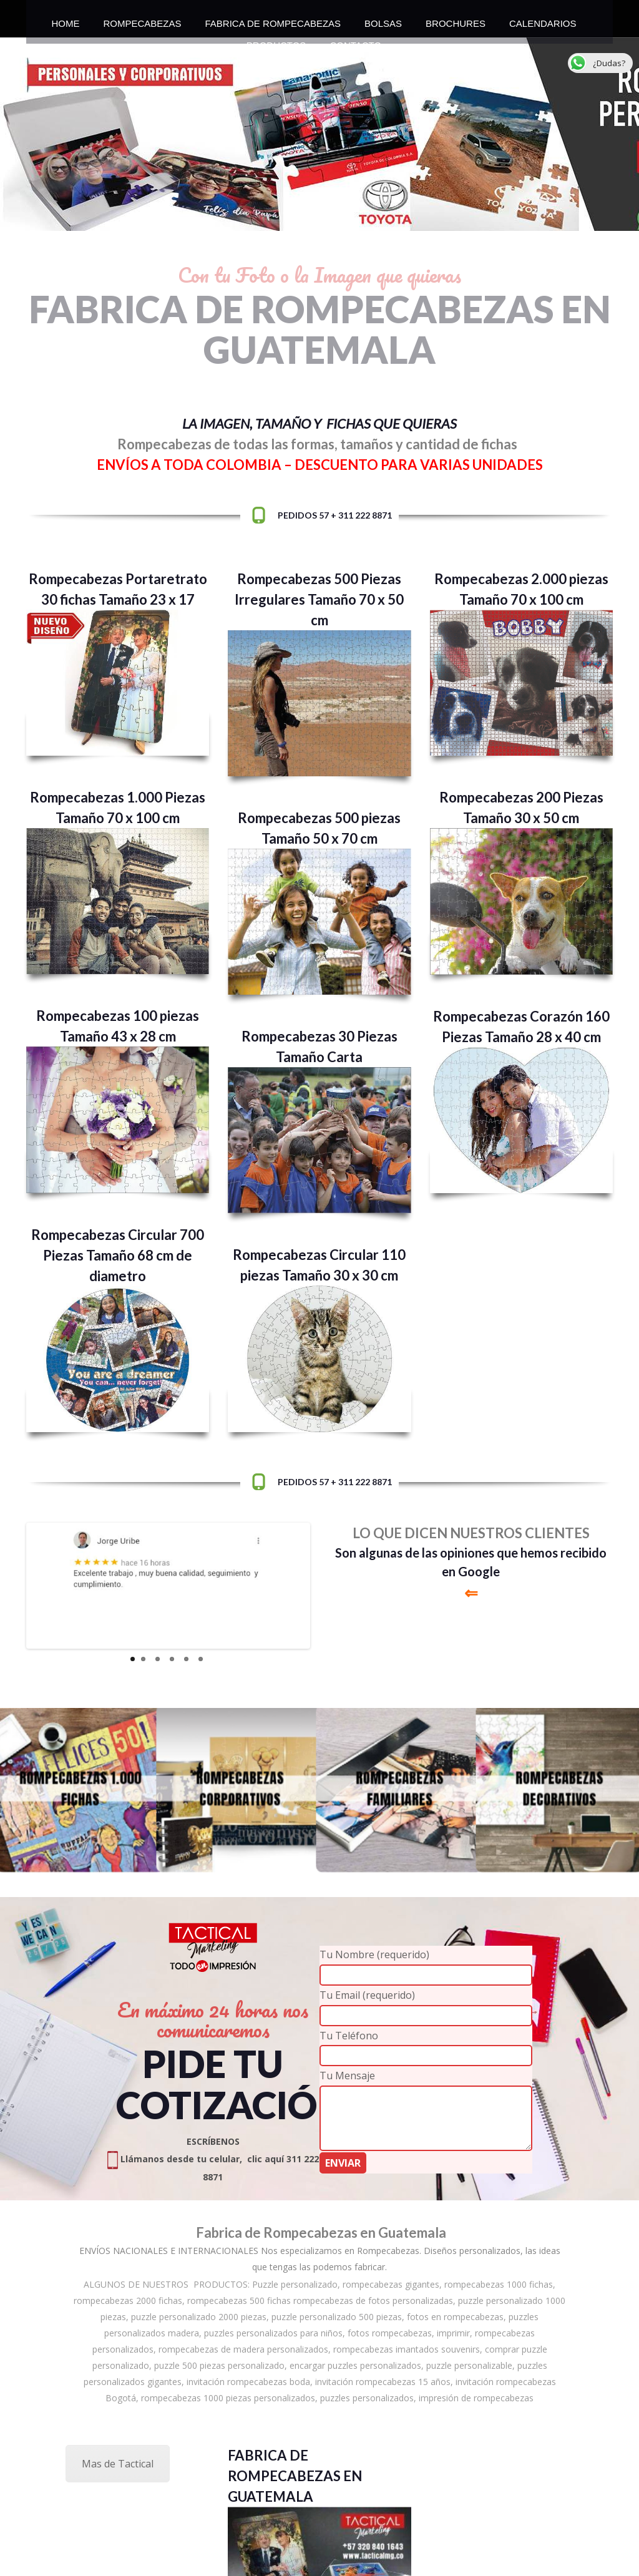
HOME (65, 20)
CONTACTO (355, 42)
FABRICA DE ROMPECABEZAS (273, 20)
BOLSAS (383, 20)
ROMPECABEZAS (142, 20)
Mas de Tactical (118, 2464)
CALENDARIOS (543, 20)
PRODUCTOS (276, 42)
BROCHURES (455, 20)
